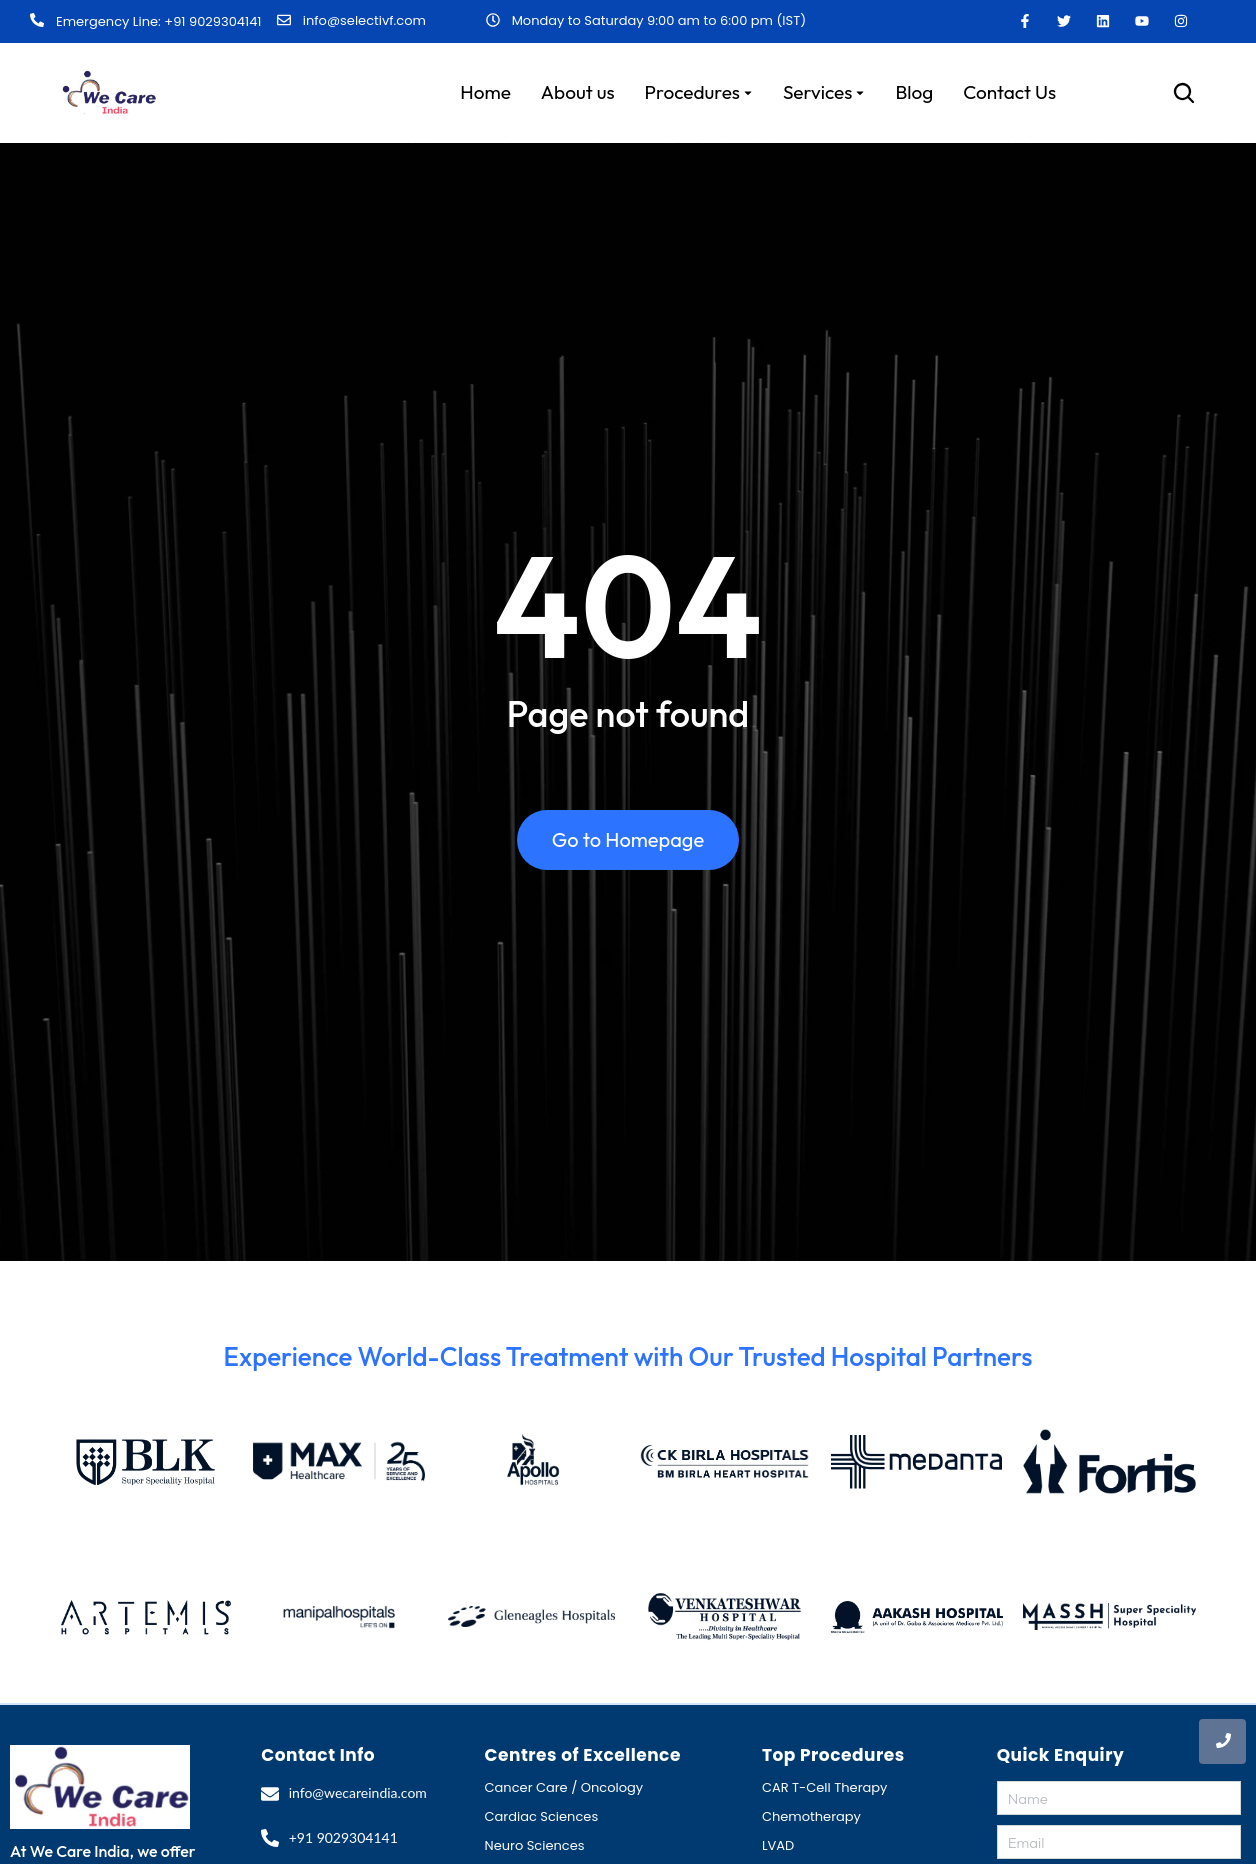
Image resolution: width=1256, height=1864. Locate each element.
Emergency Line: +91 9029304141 (158, 21)
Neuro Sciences (535, 1845)
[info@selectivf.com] (284, 21)
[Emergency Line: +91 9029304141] (37, 21)
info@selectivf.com (364, 20)
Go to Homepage (628, 839)
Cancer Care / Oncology (564, 1787)
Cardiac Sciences (542, 1816)
